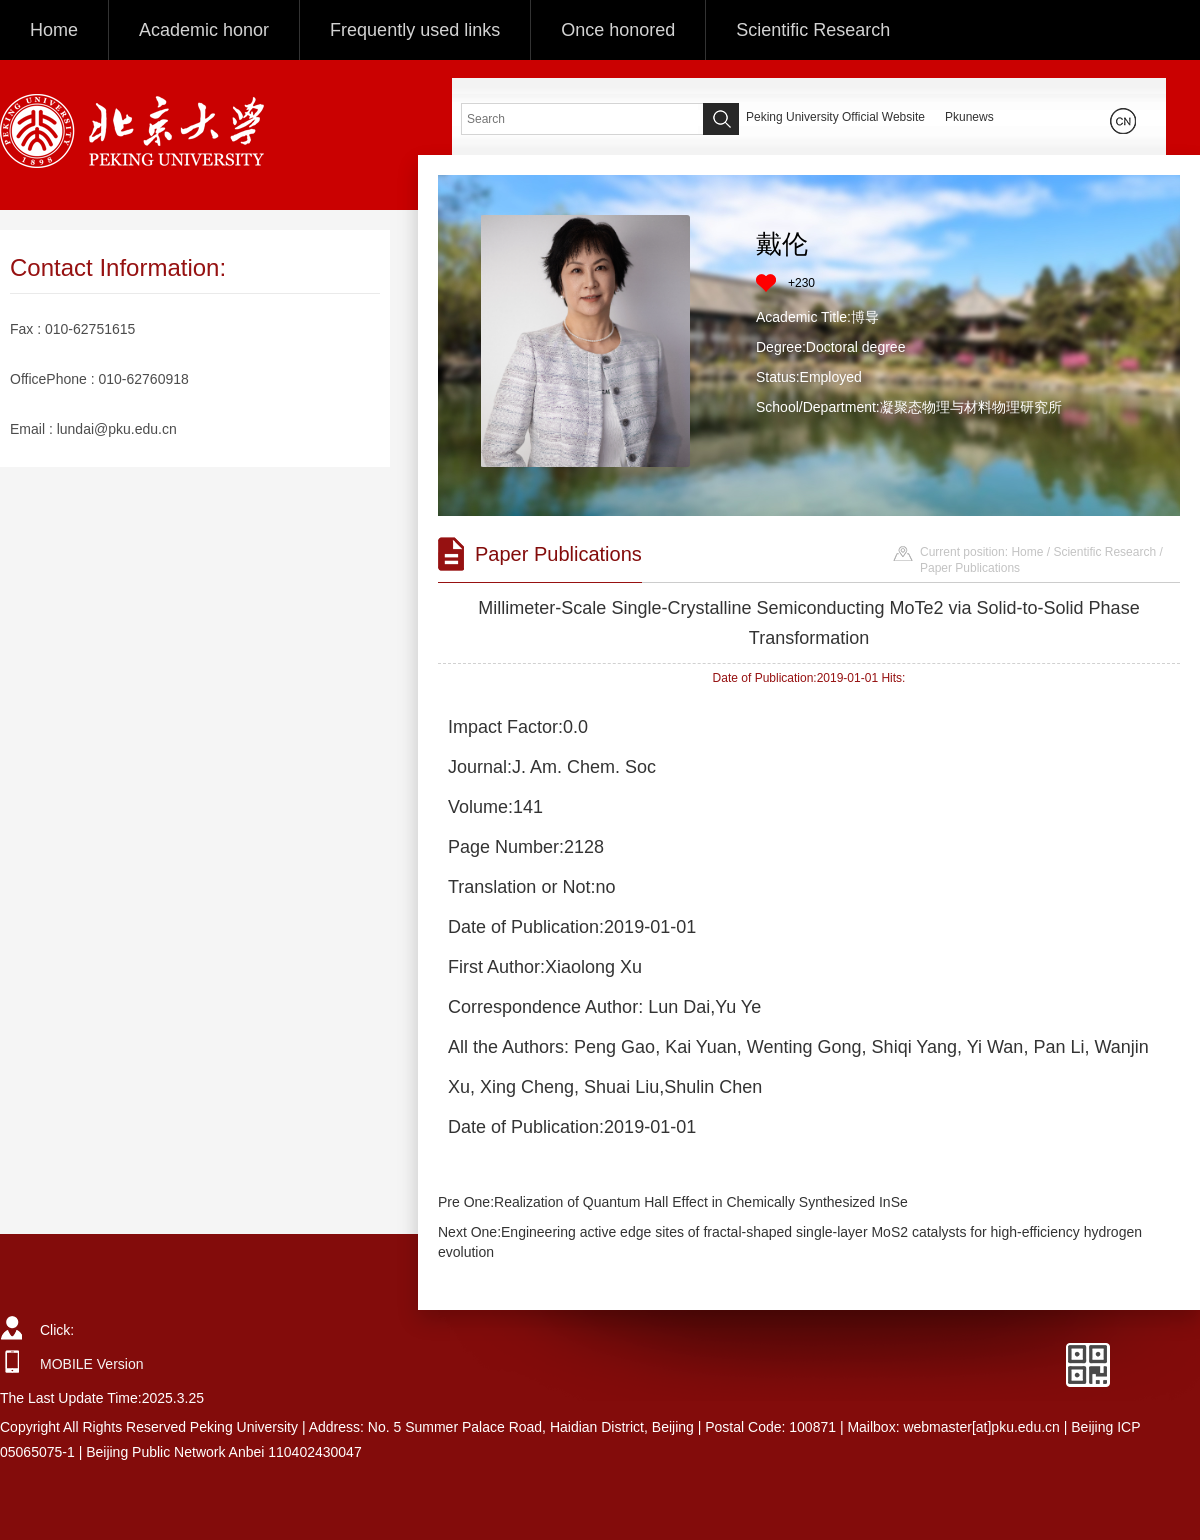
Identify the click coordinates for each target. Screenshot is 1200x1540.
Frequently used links (415, 30)
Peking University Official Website (835, 117)
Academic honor (204, 30)
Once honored (618, 30)
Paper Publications (970, 568)
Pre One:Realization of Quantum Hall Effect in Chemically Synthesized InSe (673, 1202)
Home (54, 30)
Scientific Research (813, 30)
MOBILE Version (92, 1364)
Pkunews (969, 117)
